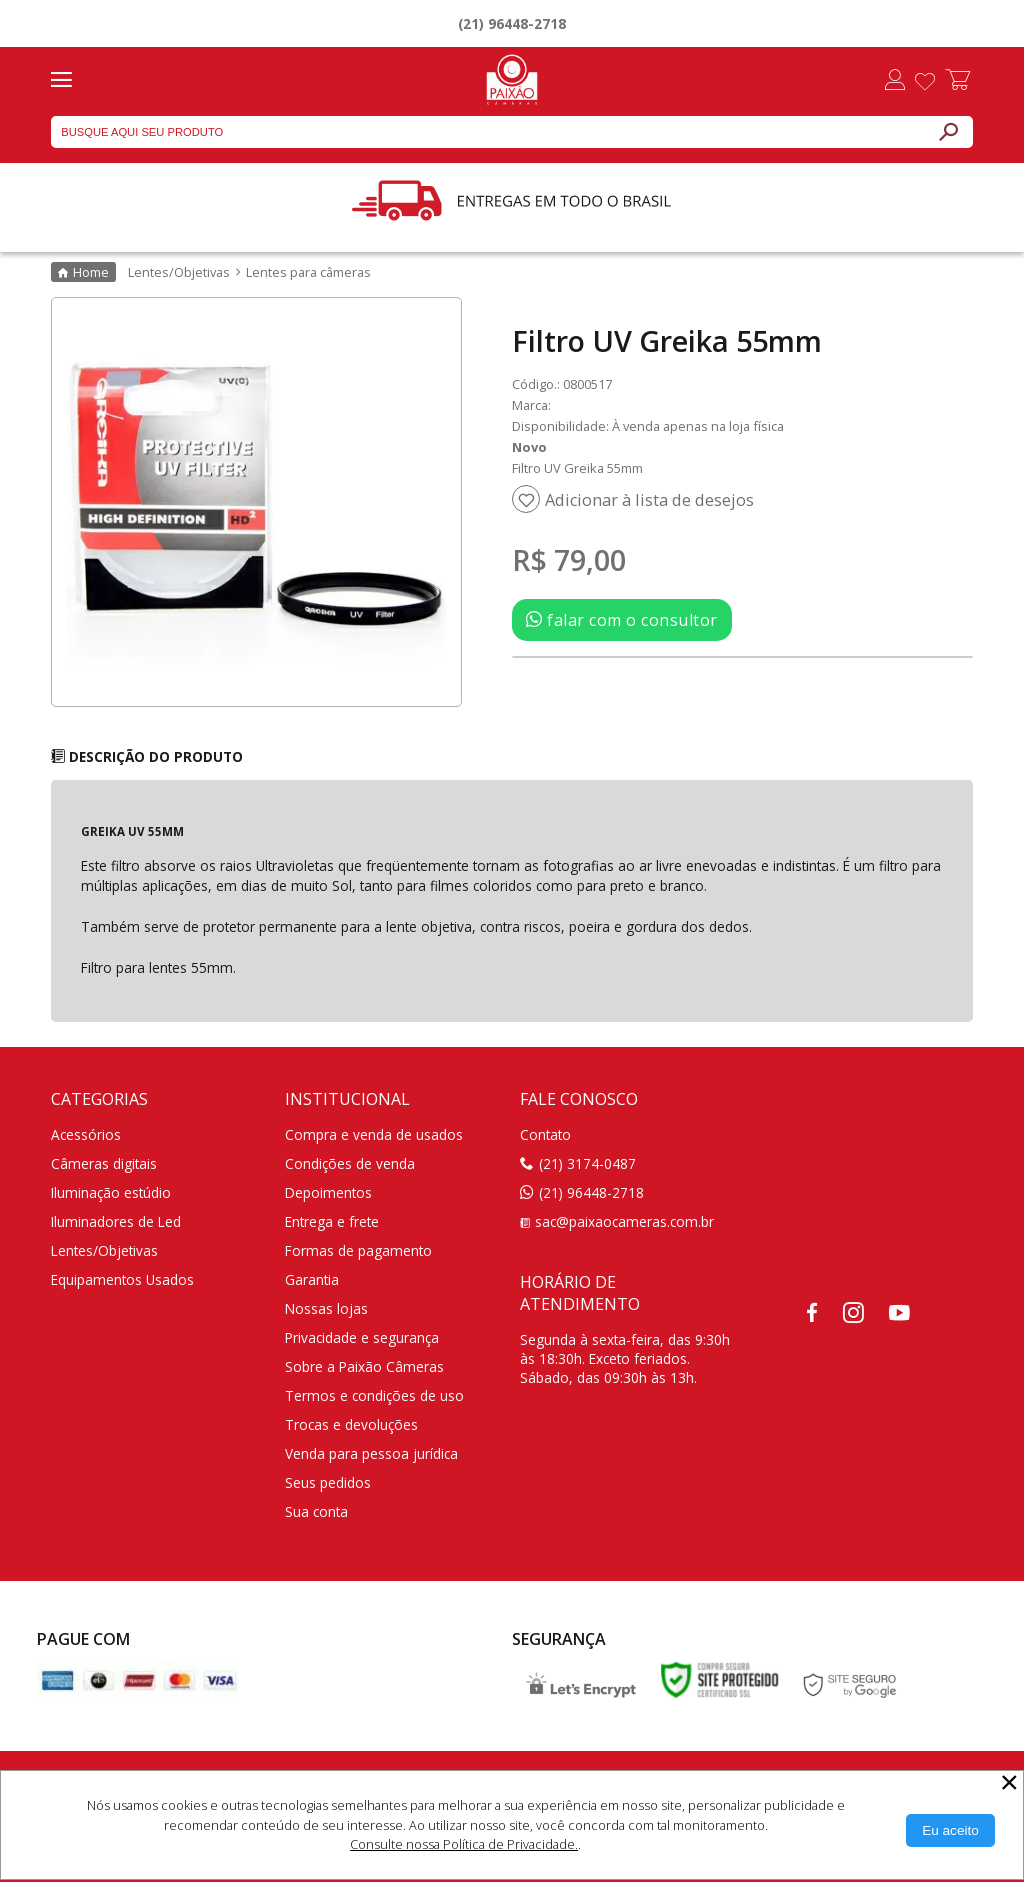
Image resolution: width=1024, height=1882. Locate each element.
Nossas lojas (326, 1308)
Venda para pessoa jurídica (371, 1453)
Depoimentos (328, 1192)
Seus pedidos (328, 1482)
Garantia (312, 1279)
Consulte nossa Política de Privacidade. (464, 1844)
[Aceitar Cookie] (950, 1830)
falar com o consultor (622, 620)
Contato (545, 1134)
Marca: (531, 405)
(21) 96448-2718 (512, 23)
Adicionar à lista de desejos (649, 500)
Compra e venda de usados (374, 1134)
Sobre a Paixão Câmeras (364, 1366)
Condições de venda (350, 1163)
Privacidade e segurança (362, 1337)
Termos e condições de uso (374, 1395)
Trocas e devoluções (351, 1424)
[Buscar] (948, 132)
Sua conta (316, 1511)
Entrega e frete (332, 1221)
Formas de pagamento (358, 1250)
